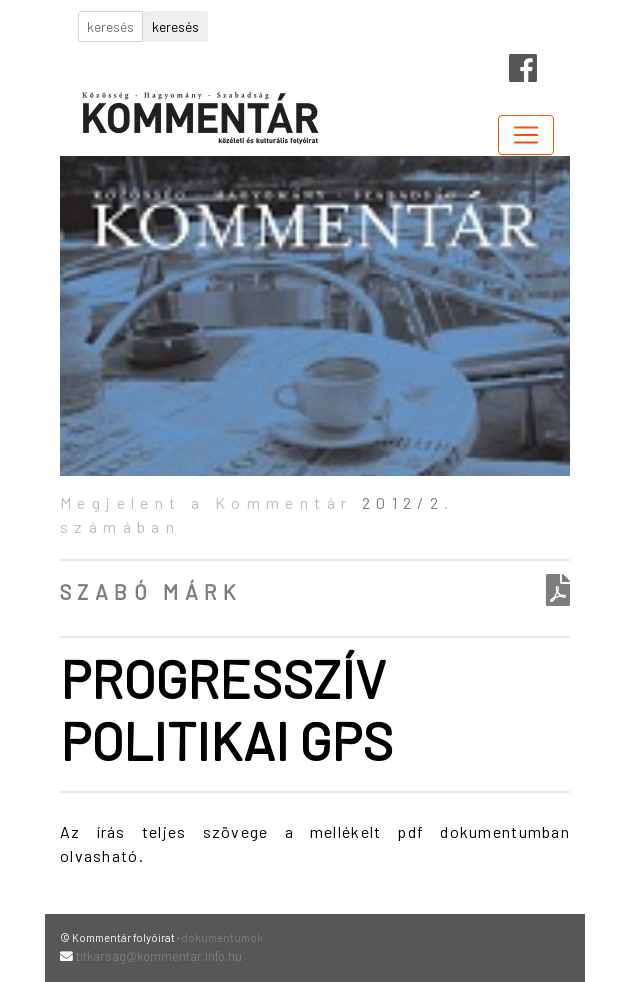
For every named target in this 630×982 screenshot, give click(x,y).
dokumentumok (222, 937)
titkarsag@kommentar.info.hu (159, 956)
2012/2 (403, 502)
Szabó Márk (150, 591)
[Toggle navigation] (526, 135)
